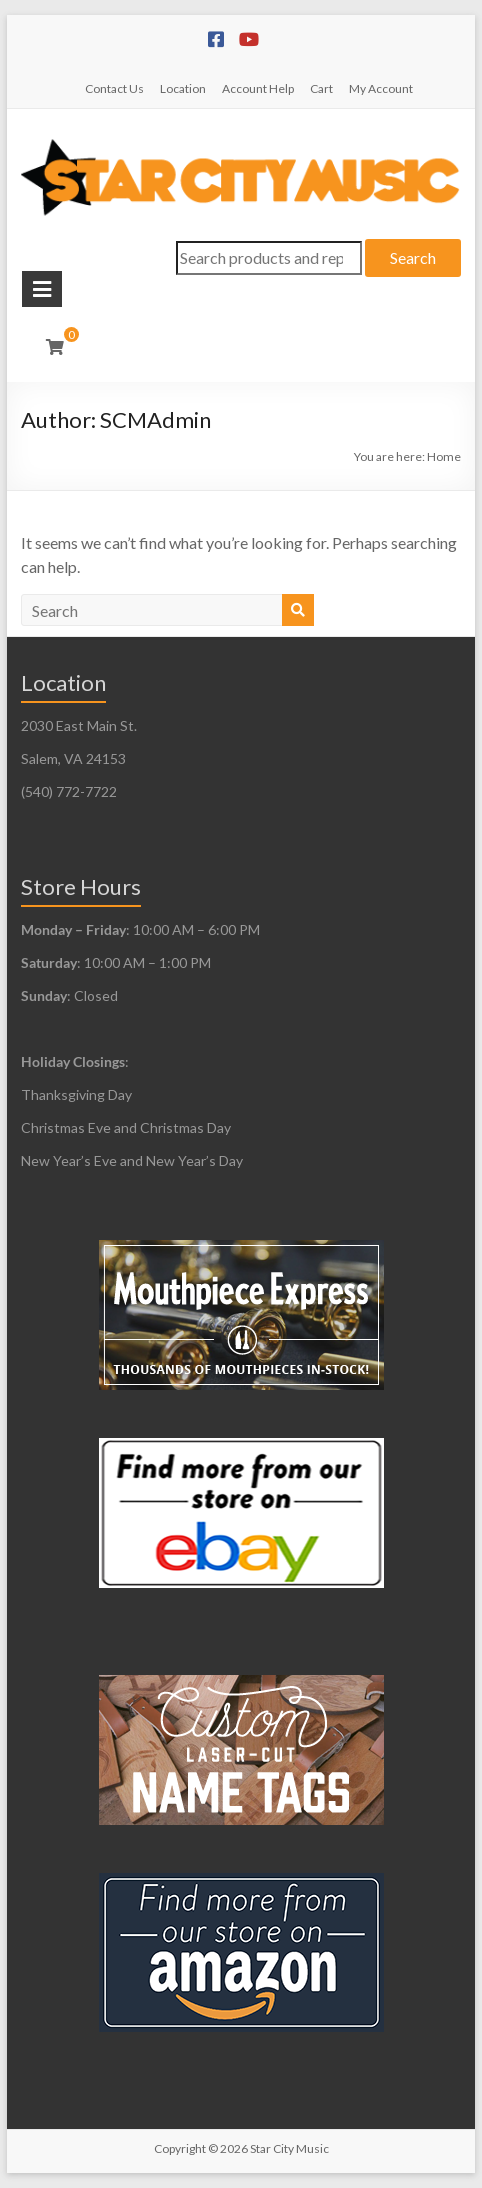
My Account (381, 88)
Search (413, 257)
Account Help (258, 88)
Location (183, 88)
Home (444, 456)
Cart (321, 88)
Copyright (180, 2148)
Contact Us (114, 88)
